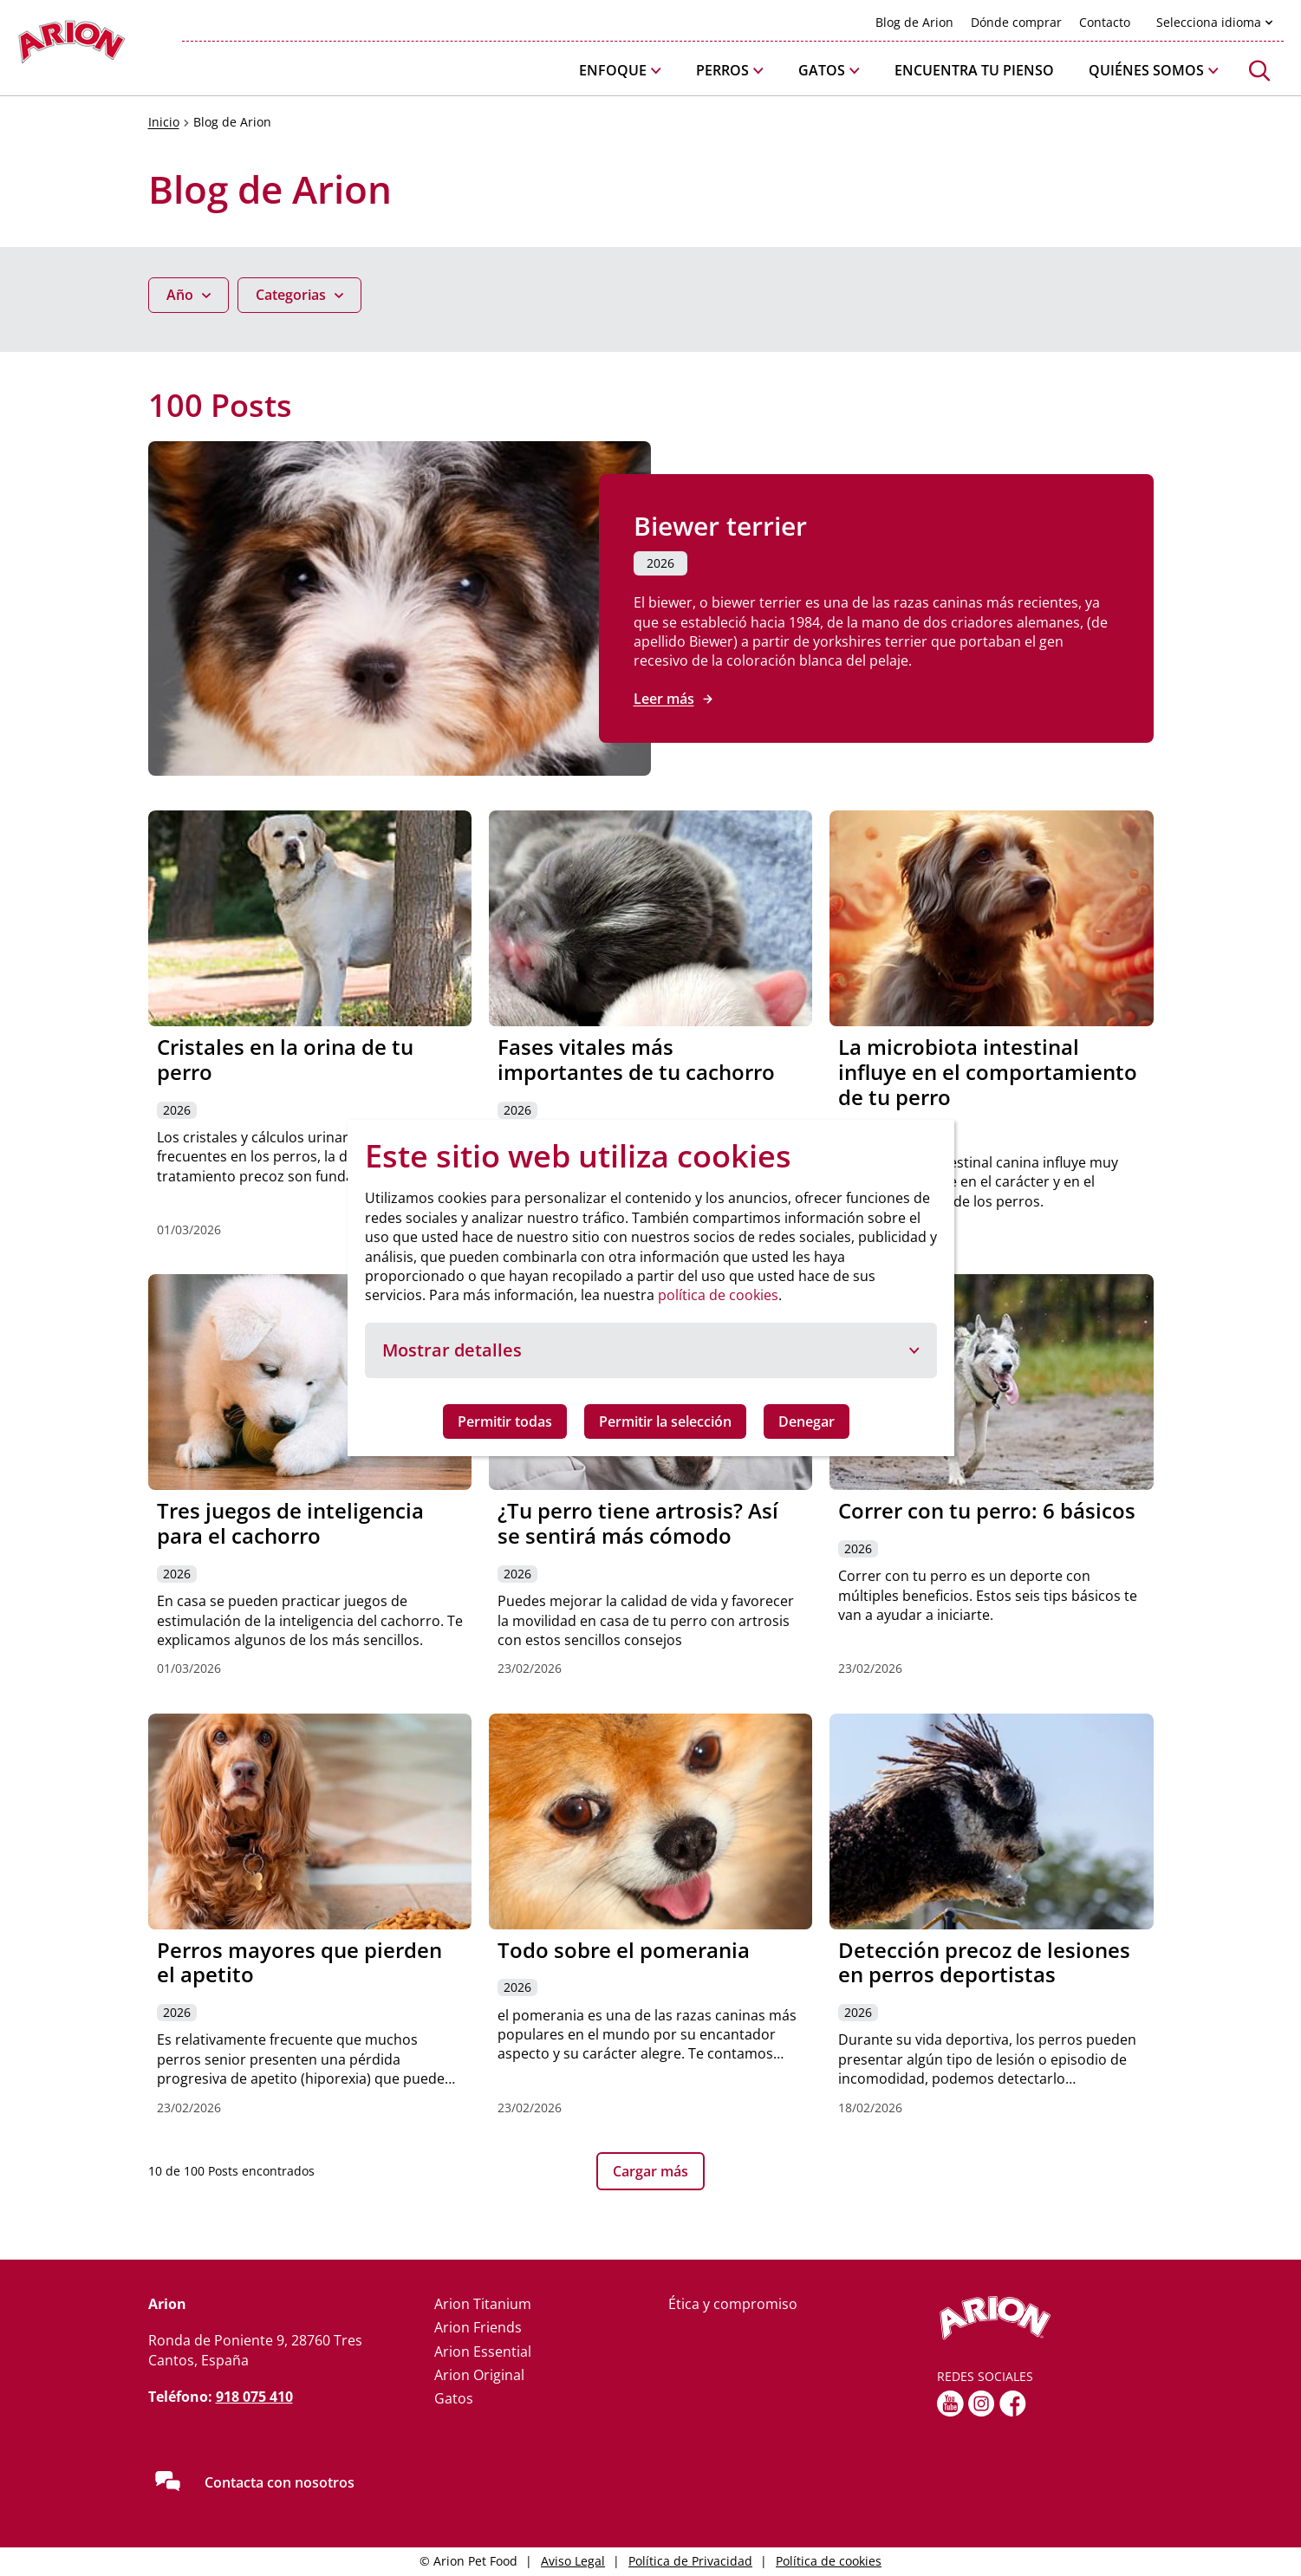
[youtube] (950, 2404)
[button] (620, 70)
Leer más (664, 698)
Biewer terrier (720, 526)
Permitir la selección (665, 1421)
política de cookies (718, 1294)
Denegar (806, 1421)
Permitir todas (505, 1421)
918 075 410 (254, 2396)
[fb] (1012, 2404)
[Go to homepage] (71, 46)
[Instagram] (981, 2404)
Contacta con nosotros (280, 2482)
